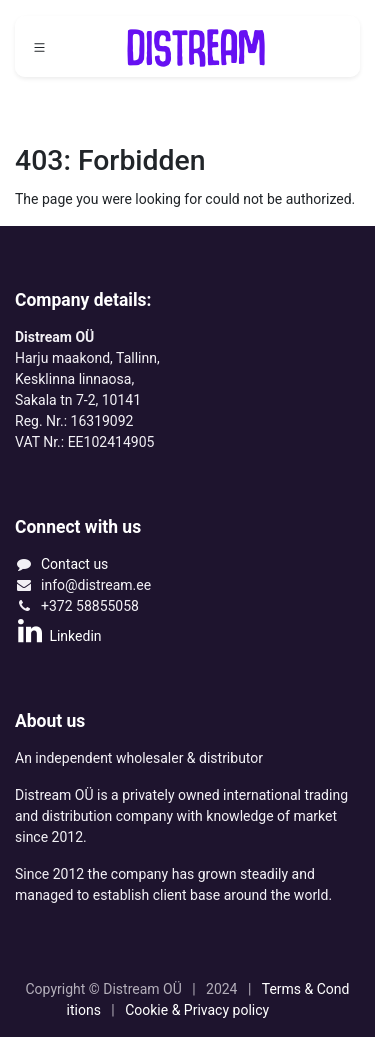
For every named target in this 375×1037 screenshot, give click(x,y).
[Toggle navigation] (39, 46)
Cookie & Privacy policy (198, 1010)
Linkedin (58, 636)
